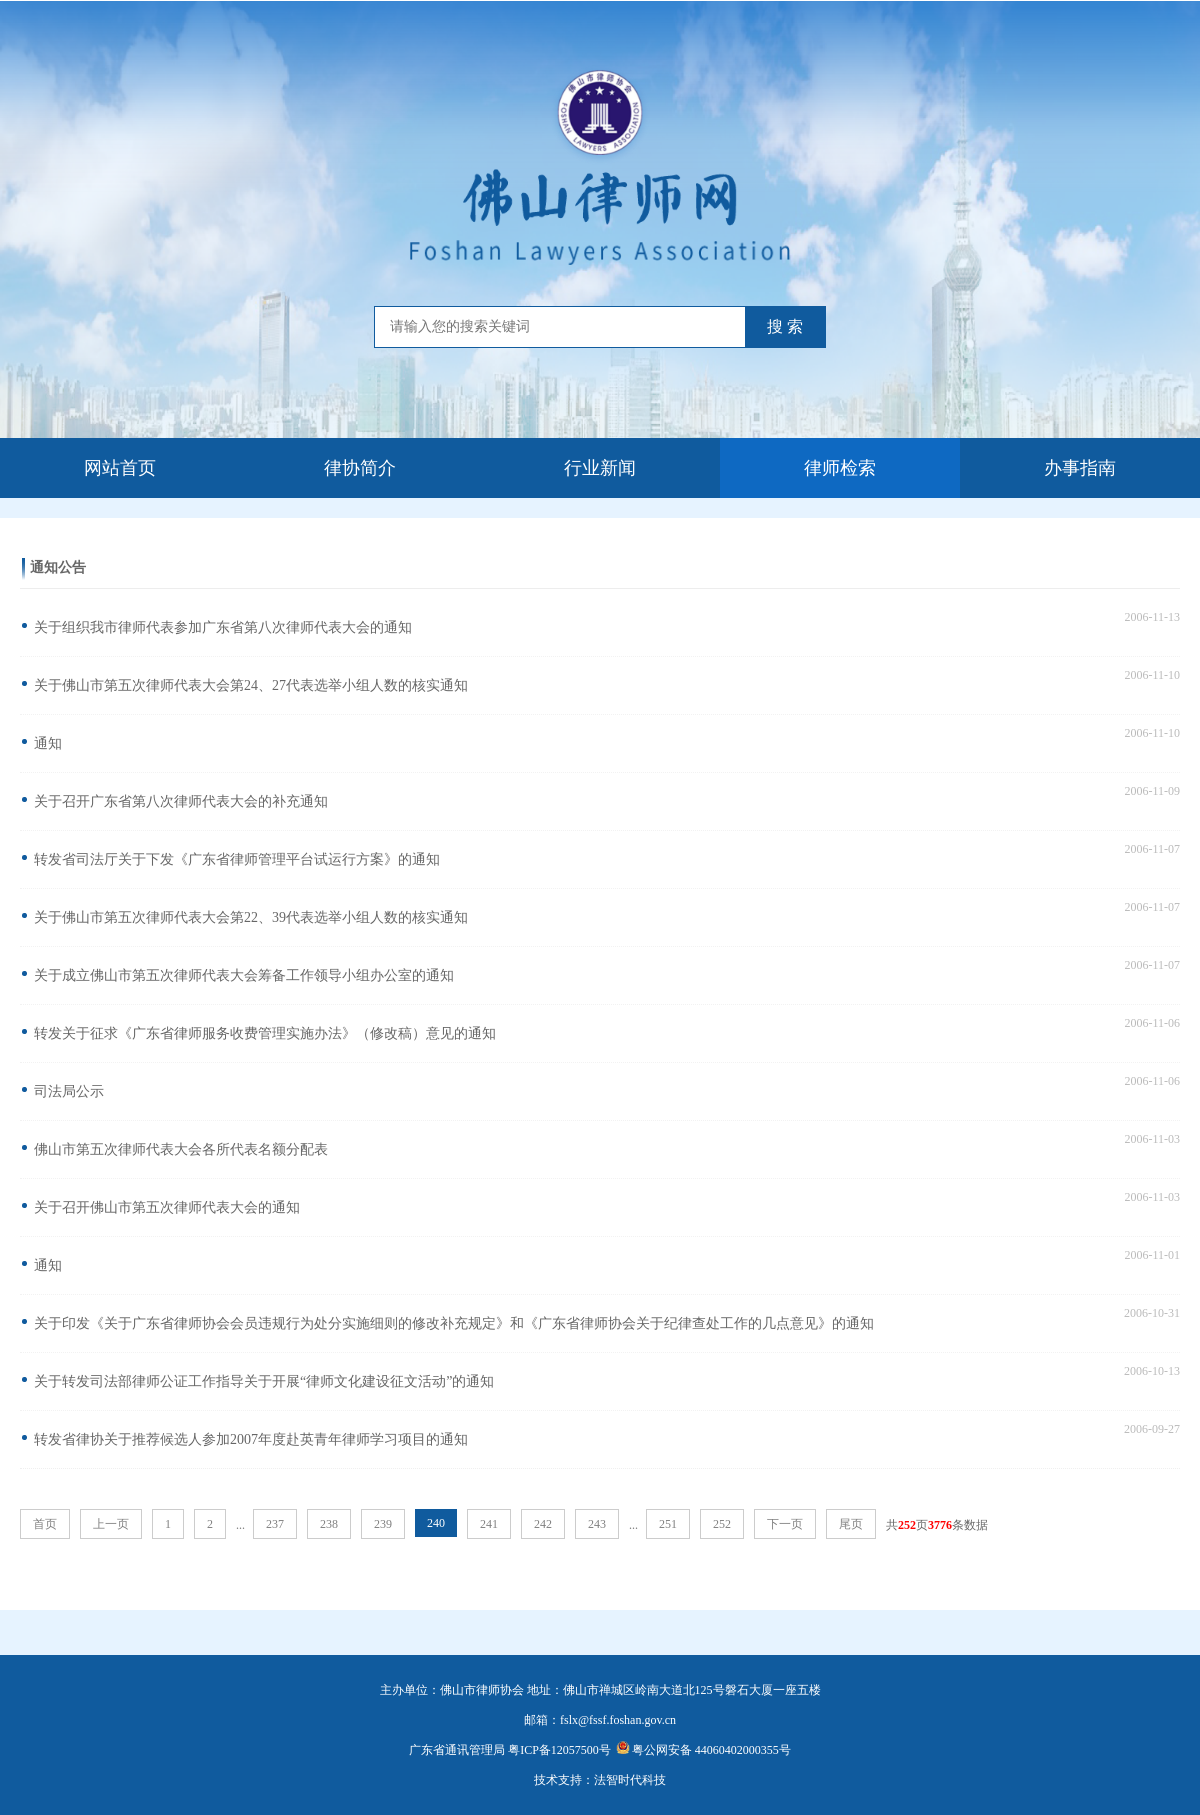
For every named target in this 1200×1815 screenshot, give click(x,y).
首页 (45, 1524)
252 (722, 1524)
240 (436, 1523)
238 (329, 1524)
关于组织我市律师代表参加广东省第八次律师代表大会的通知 (223, 627)
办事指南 (1080, 468)
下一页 (785, 1524)
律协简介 (360, 468)
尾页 (851, 1524)
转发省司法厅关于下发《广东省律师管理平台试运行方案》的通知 (237, 859)
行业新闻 (600, 468)
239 (383, 1524)
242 (543, 1524)
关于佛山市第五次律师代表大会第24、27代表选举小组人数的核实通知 (251, 685)
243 (597, 1524)
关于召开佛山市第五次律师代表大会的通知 (167, 1207)
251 (668, 1524)
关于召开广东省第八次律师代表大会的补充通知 (181, 801)
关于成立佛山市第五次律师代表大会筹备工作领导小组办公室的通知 (244, 975)
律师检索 (840, 468)
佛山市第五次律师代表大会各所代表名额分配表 (181, 1149)
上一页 (111, 1524)
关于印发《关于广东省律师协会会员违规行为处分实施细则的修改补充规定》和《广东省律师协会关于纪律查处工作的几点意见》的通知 (454, 1323)
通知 (48, 743)
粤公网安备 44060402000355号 (703, 1750)
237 (275, 1524)
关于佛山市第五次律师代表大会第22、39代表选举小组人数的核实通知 (251, 917)
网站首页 (120, 468)
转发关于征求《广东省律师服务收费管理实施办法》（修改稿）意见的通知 (265, 1033)
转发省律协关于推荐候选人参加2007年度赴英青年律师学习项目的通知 (251, 1439)
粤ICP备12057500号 (559, 1750)
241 (489, 1524)
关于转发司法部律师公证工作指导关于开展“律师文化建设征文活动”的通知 (264, 1381)
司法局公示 (69, 1091)
